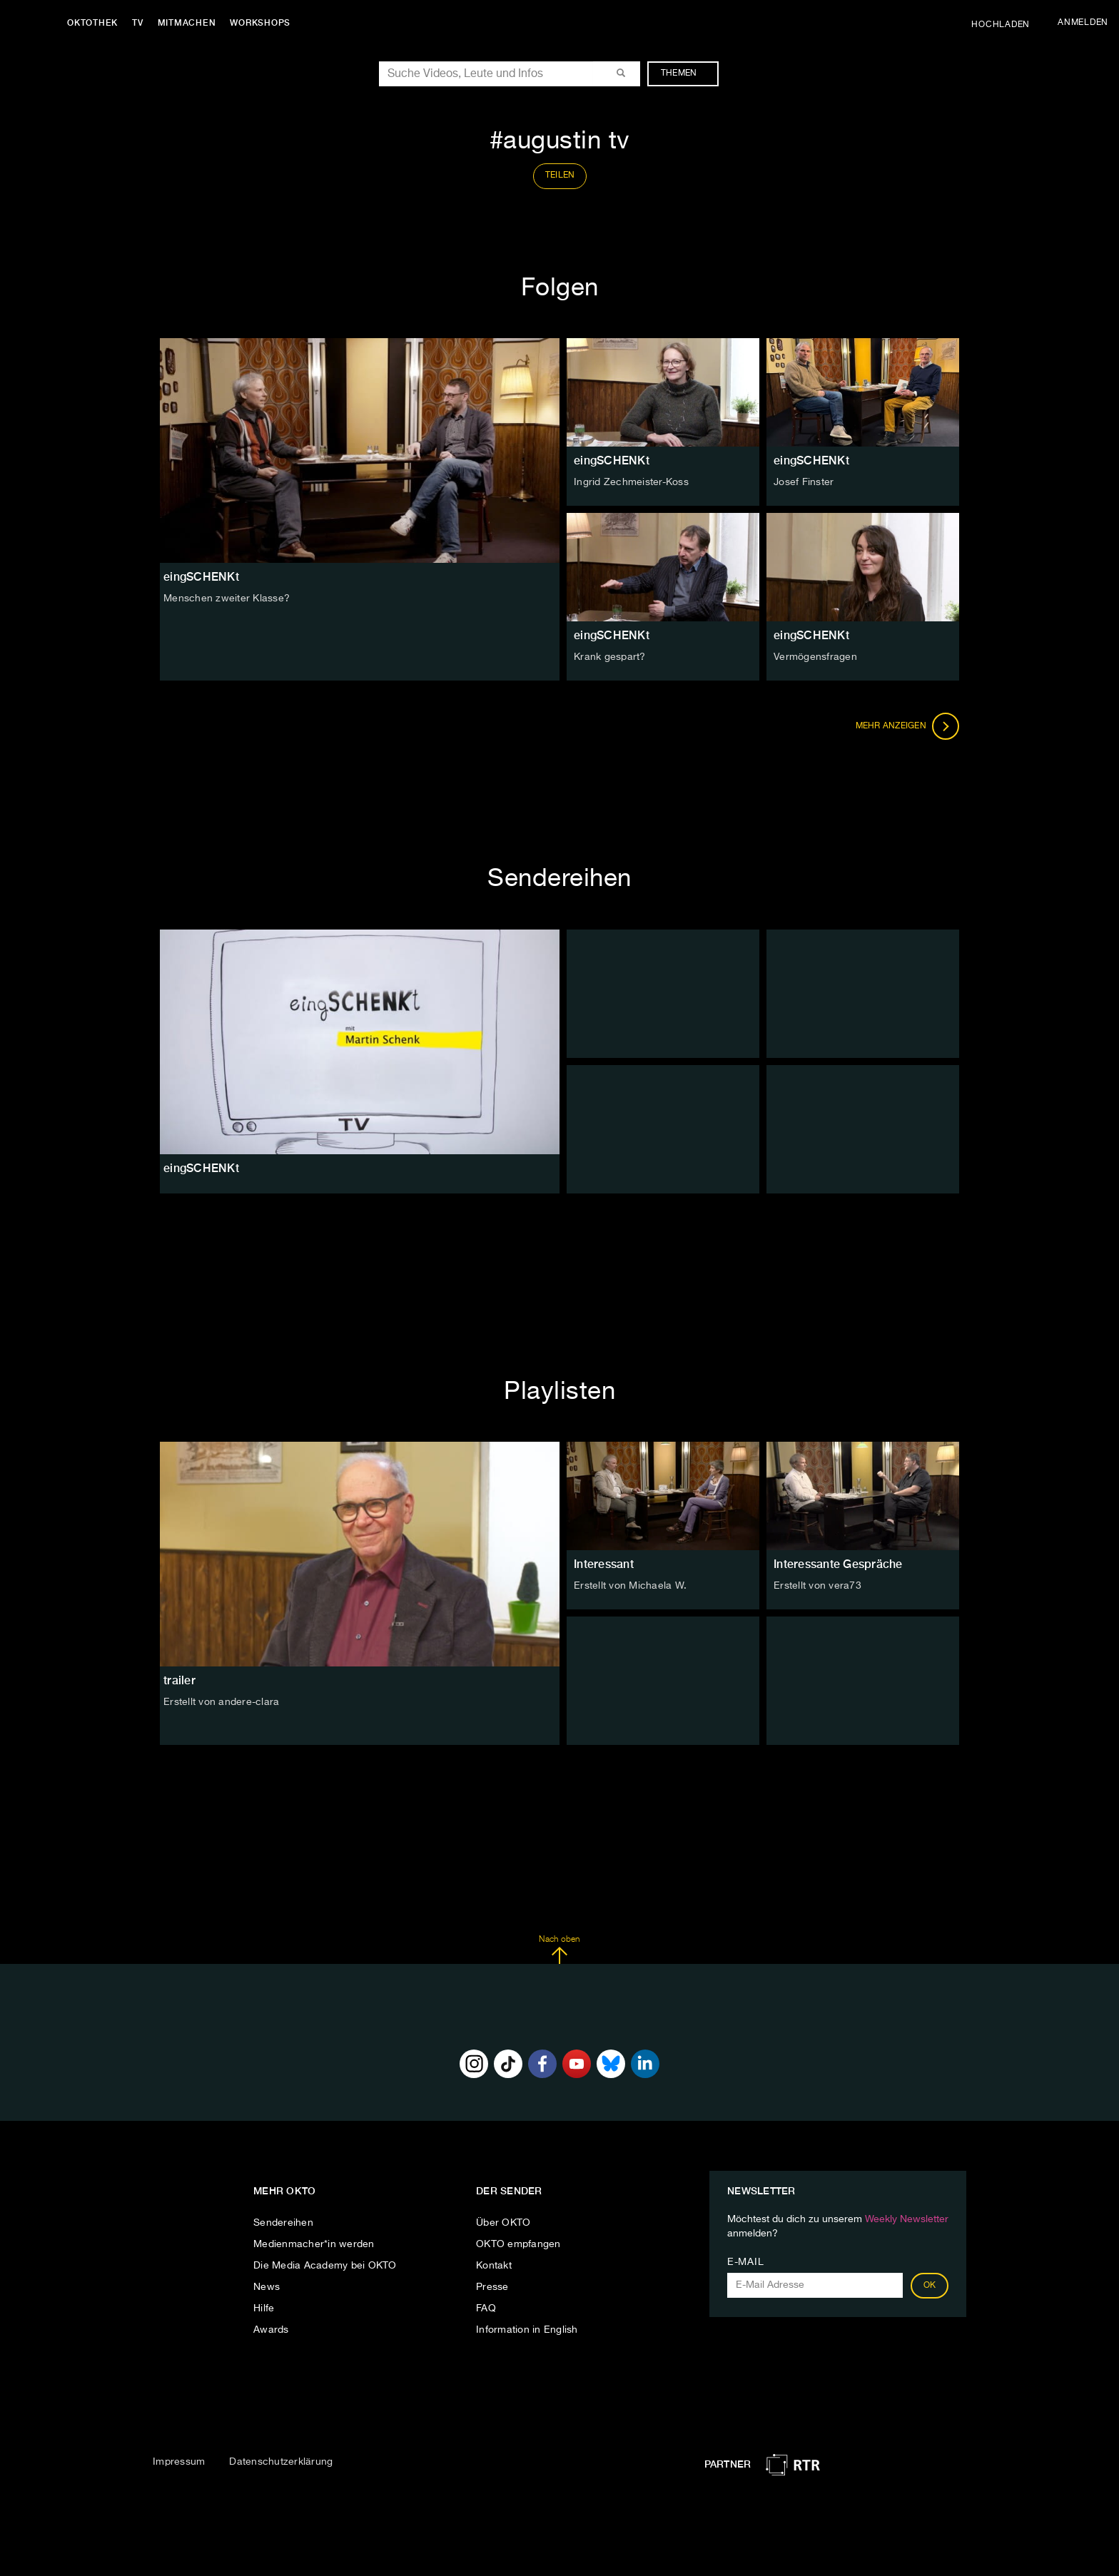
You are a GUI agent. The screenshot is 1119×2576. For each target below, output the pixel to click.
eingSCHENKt (611, 460)
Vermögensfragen (815, 657)
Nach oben (559, 1949)
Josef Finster (804, 482)
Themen (686, 73)
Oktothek (93, 23)
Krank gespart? (610, 657)
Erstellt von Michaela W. (630, 1586)
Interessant (604, 1564)
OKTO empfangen (518, 2244)
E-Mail (745, 2262)
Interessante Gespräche (838, 1564)
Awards (271, 2330)
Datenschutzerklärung (281, 2462)
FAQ (486, 2308)
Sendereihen (283, 2223)
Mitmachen (187, 23)
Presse (492, 2287)
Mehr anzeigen (908, 726)
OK (929, 2285)
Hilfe (263, 2308)
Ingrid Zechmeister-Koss (631, 482)
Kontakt (494, 2266)
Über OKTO (503, 2223)
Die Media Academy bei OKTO (325, 2266)
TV (138, 23)
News (266, 2287)
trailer (179, 1680)
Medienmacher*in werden (314, 2244)
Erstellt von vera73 (817, 1586)
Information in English (527, 2330)
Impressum (179, 2462)
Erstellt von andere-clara (221, 1702)
